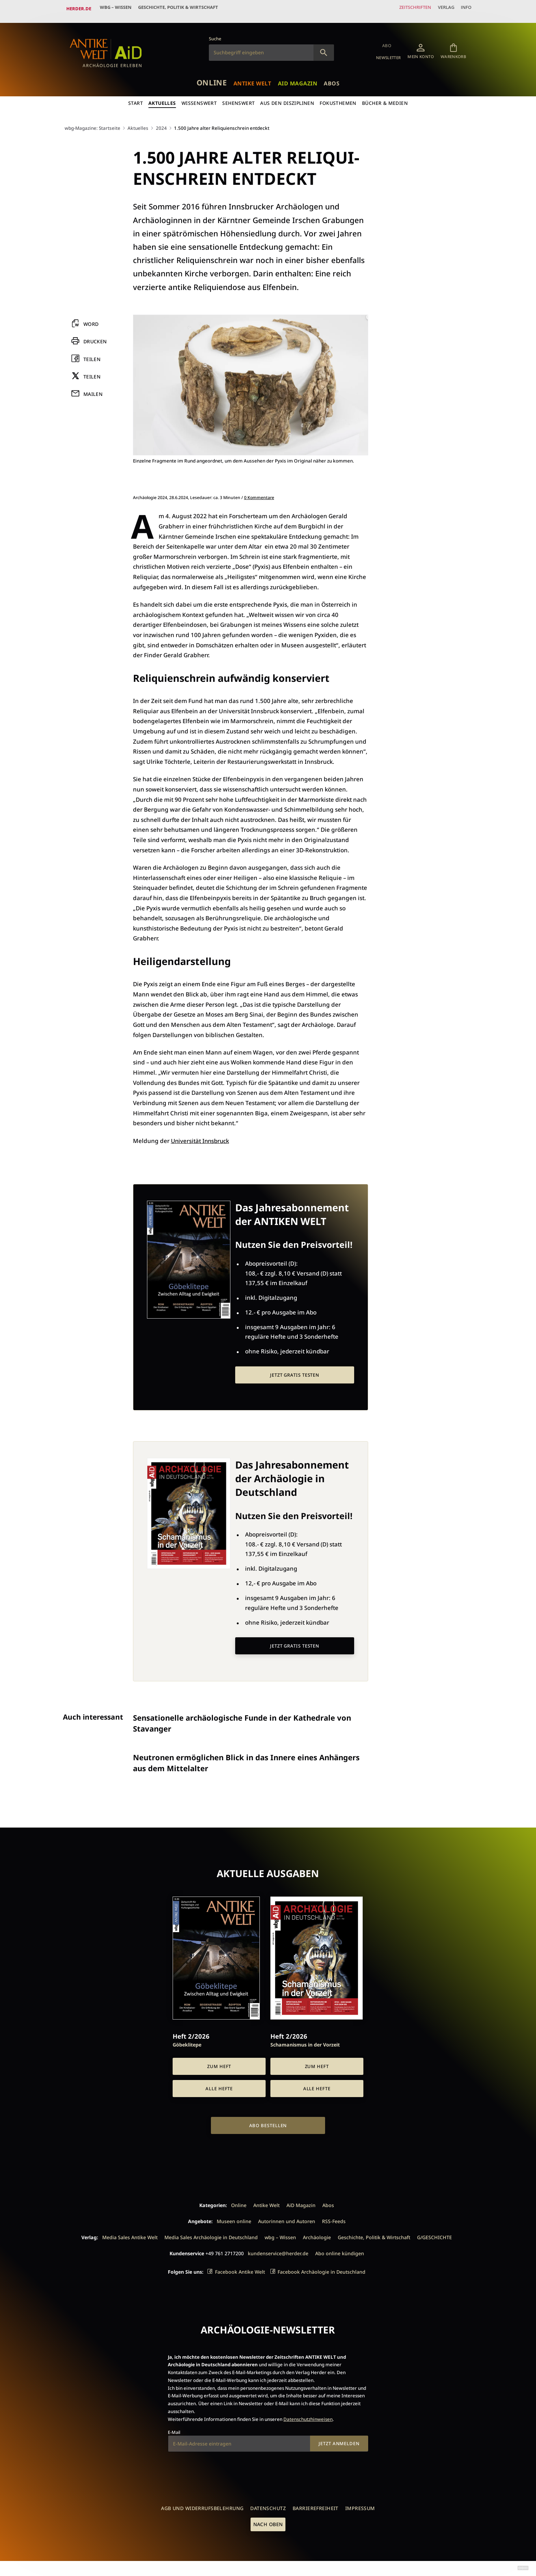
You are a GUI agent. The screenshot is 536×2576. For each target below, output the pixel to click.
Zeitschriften (406, 8)
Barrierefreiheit (315, 2506)
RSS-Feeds (334, 2219)
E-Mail (174, 2430)
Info (464, 8)
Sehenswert (238, 97)
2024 (163, 122)
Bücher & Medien (385, 97)
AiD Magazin (301, 77)
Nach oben (268, 2522)
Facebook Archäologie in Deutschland (321, 2270)
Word (91, 319)
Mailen (93, 389)
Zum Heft (219, 2065)
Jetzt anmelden (339, 2442)
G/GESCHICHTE (434, 2235)
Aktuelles (162, 97)
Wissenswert (199, 97)
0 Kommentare (259, 492)
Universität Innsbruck (201, 1135)
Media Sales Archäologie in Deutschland (211, 2235)
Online (206, 76)
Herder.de (78, 8)
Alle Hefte (219, 2086)
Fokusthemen (338, 97)
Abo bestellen (268, 2124)
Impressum (360, 2506)
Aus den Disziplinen (287, 97)
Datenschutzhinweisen (308, 2417)
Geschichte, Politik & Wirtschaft (184, 8)
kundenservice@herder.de (278, 2251)
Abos (338, 77)
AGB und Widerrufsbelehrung (202, 2506)
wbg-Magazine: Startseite (93, 122)
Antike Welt (251, 77)
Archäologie (317, 2235)
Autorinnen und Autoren (286, 2219)
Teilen (92, 353)
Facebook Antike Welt (240, 2270)
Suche (215, 33)
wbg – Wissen (117, 8)
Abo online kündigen (339, 2251)
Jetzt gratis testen (294, 1370)
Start (135, 97)
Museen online (234, 2219)
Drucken (95, 336)
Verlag (440, 8)
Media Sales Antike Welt (130, 2235)
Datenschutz (268, 2506)
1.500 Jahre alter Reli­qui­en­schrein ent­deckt (225, 122)
